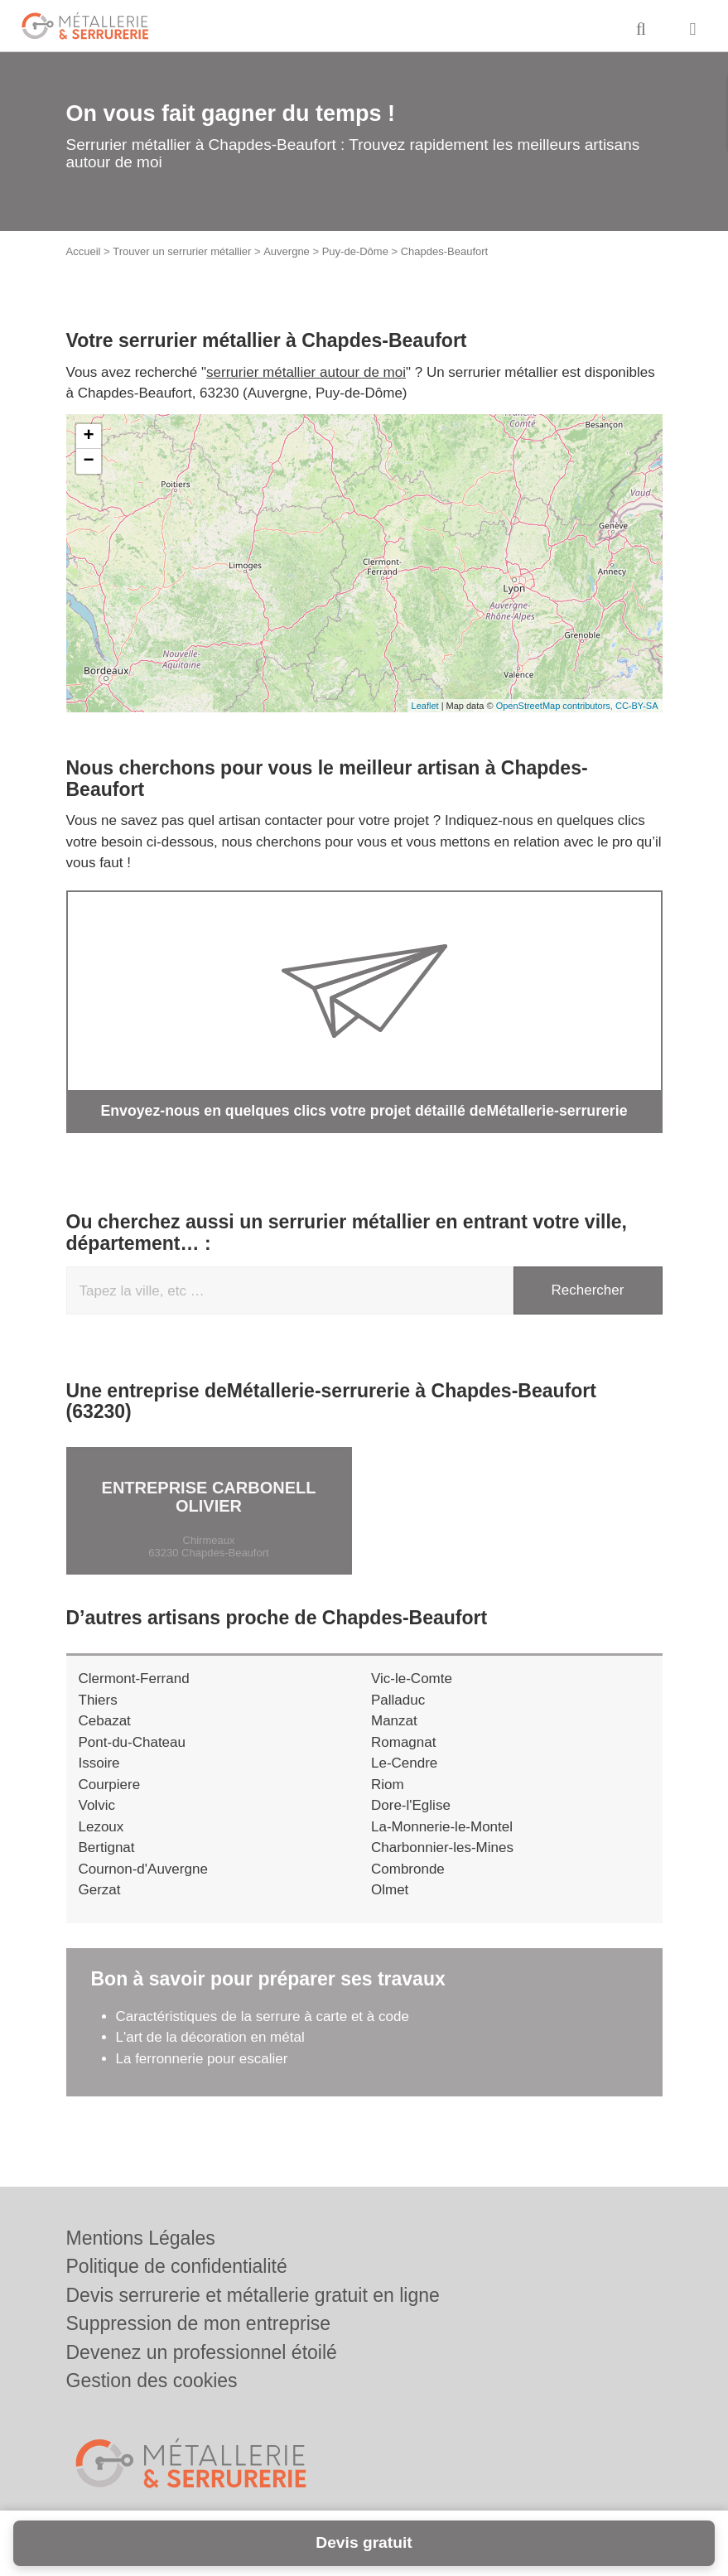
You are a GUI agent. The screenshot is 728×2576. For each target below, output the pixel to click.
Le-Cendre (404, 1762)
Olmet (389, 1889)
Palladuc (398, 1699)
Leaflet (425, 706)
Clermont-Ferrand (134, 1678)
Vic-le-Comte (411, 1678)
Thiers (98, 1699)
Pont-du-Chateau (132, 1741)
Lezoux (101, 1826)
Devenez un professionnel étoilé (201, 2352)
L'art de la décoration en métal (210, 2036)
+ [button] (88, 436)
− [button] (88, 461)
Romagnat (403, 1741)
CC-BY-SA (636, 706)
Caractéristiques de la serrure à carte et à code (262, 2016)
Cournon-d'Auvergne (143, 1868)
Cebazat (105, 1720)
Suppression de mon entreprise (198, 2323)
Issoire (99, 1762)
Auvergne (286, 251)
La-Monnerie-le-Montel (442, 1826)
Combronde (408, 1868)
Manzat (394, 1720)
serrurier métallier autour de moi (306, 372)
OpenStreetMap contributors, (555, 706)
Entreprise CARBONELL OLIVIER (209, 1496)
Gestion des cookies (152, 2380)
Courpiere (110, 1784)
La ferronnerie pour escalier (202, 2058)
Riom (387, 1784)
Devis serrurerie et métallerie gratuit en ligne (253, 2295)
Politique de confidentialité (176, 2266)
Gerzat (100, 1889)
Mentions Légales (140, 2238)
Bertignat (107, 1847)
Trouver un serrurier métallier (182, 251)
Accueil (83, 251)
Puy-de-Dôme (355, 251)
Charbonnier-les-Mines (442, 1847)
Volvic (97, 1804)
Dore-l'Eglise (411, 1804)
